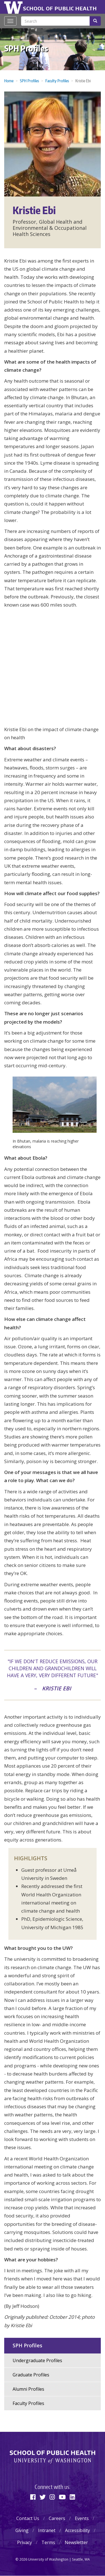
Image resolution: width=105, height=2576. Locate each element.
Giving (22, 2530)
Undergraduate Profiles (37, 2360)
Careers (57, 2518)
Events (82, 2518)
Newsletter (76, 2542)
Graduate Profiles (31, 2375)
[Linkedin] (72, 2497)
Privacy (24, 2542)
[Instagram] (52, 2497)
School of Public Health (60, 8)
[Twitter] (42, 2497)
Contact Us (27, 2518)
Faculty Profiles (57, 80)
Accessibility (77, 2530)
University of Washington (14, 7)
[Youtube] (62, 2497)
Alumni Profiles (28, 2389)
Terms (48, 2542)
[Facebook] (33, 2497)
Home (8, 80)
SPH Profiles (26, 48)
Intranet (46, 2530)
